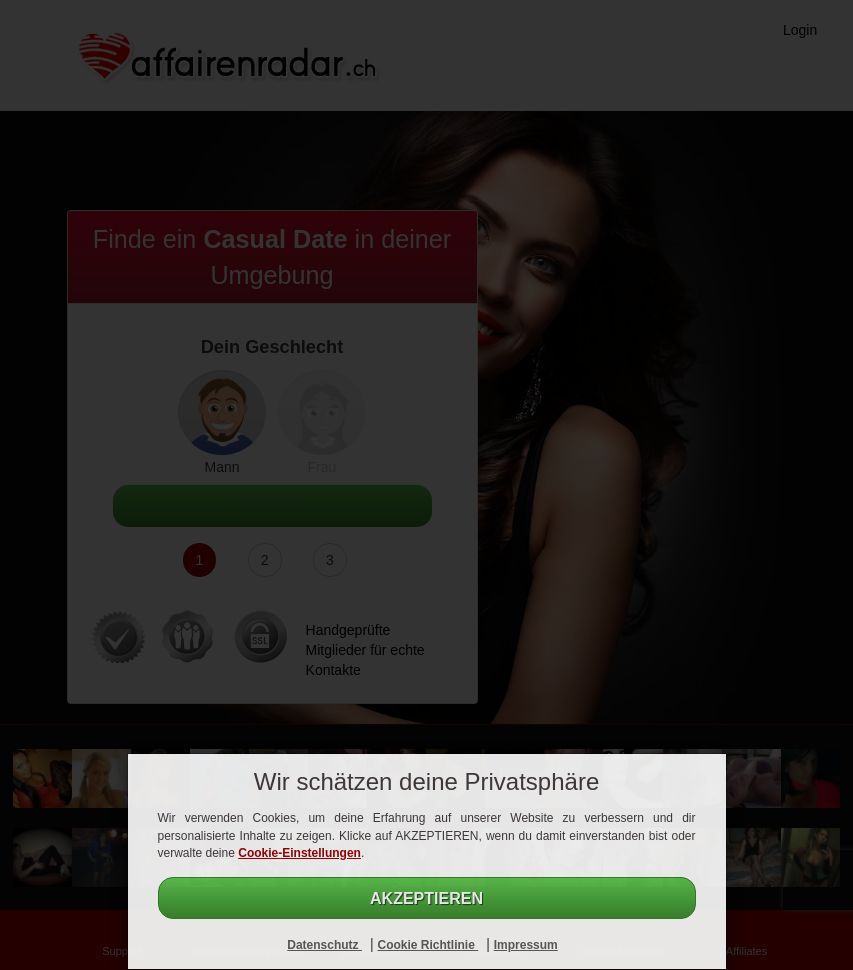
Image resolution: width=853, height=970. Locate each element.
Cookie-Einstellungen (299, 853)
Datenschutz (324, 945)
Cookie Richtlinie (427, 945)
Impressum (526, 945)
